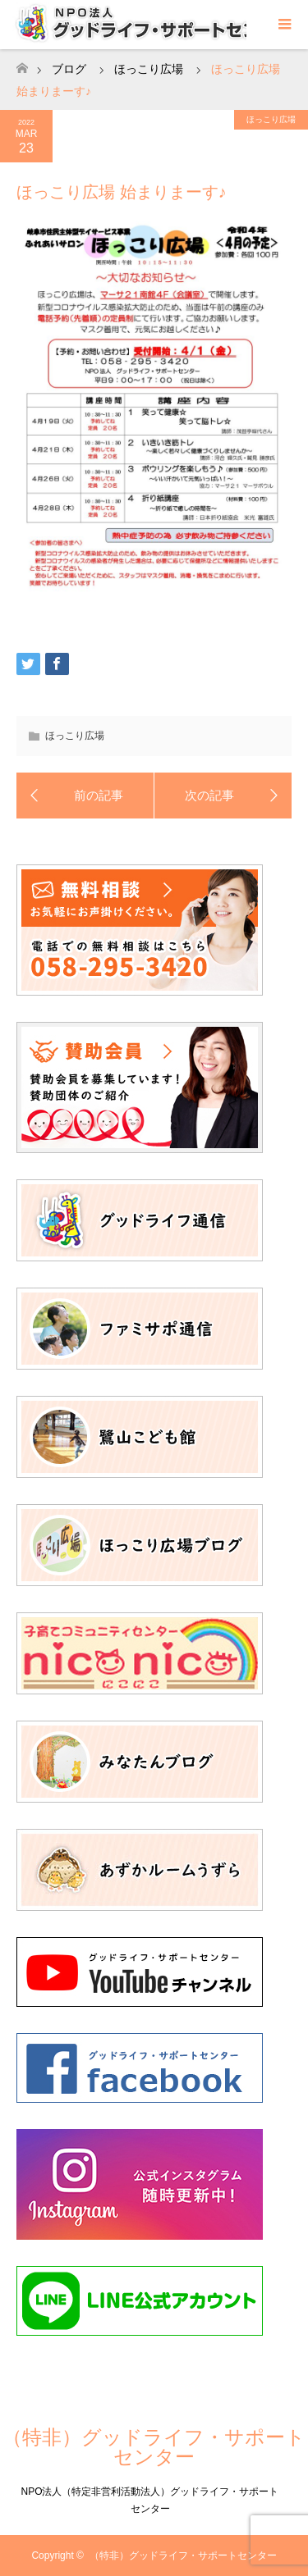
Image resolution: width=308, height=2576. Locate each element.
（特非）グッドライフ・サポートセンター (154, 2447)
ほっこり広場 (271, 119)
